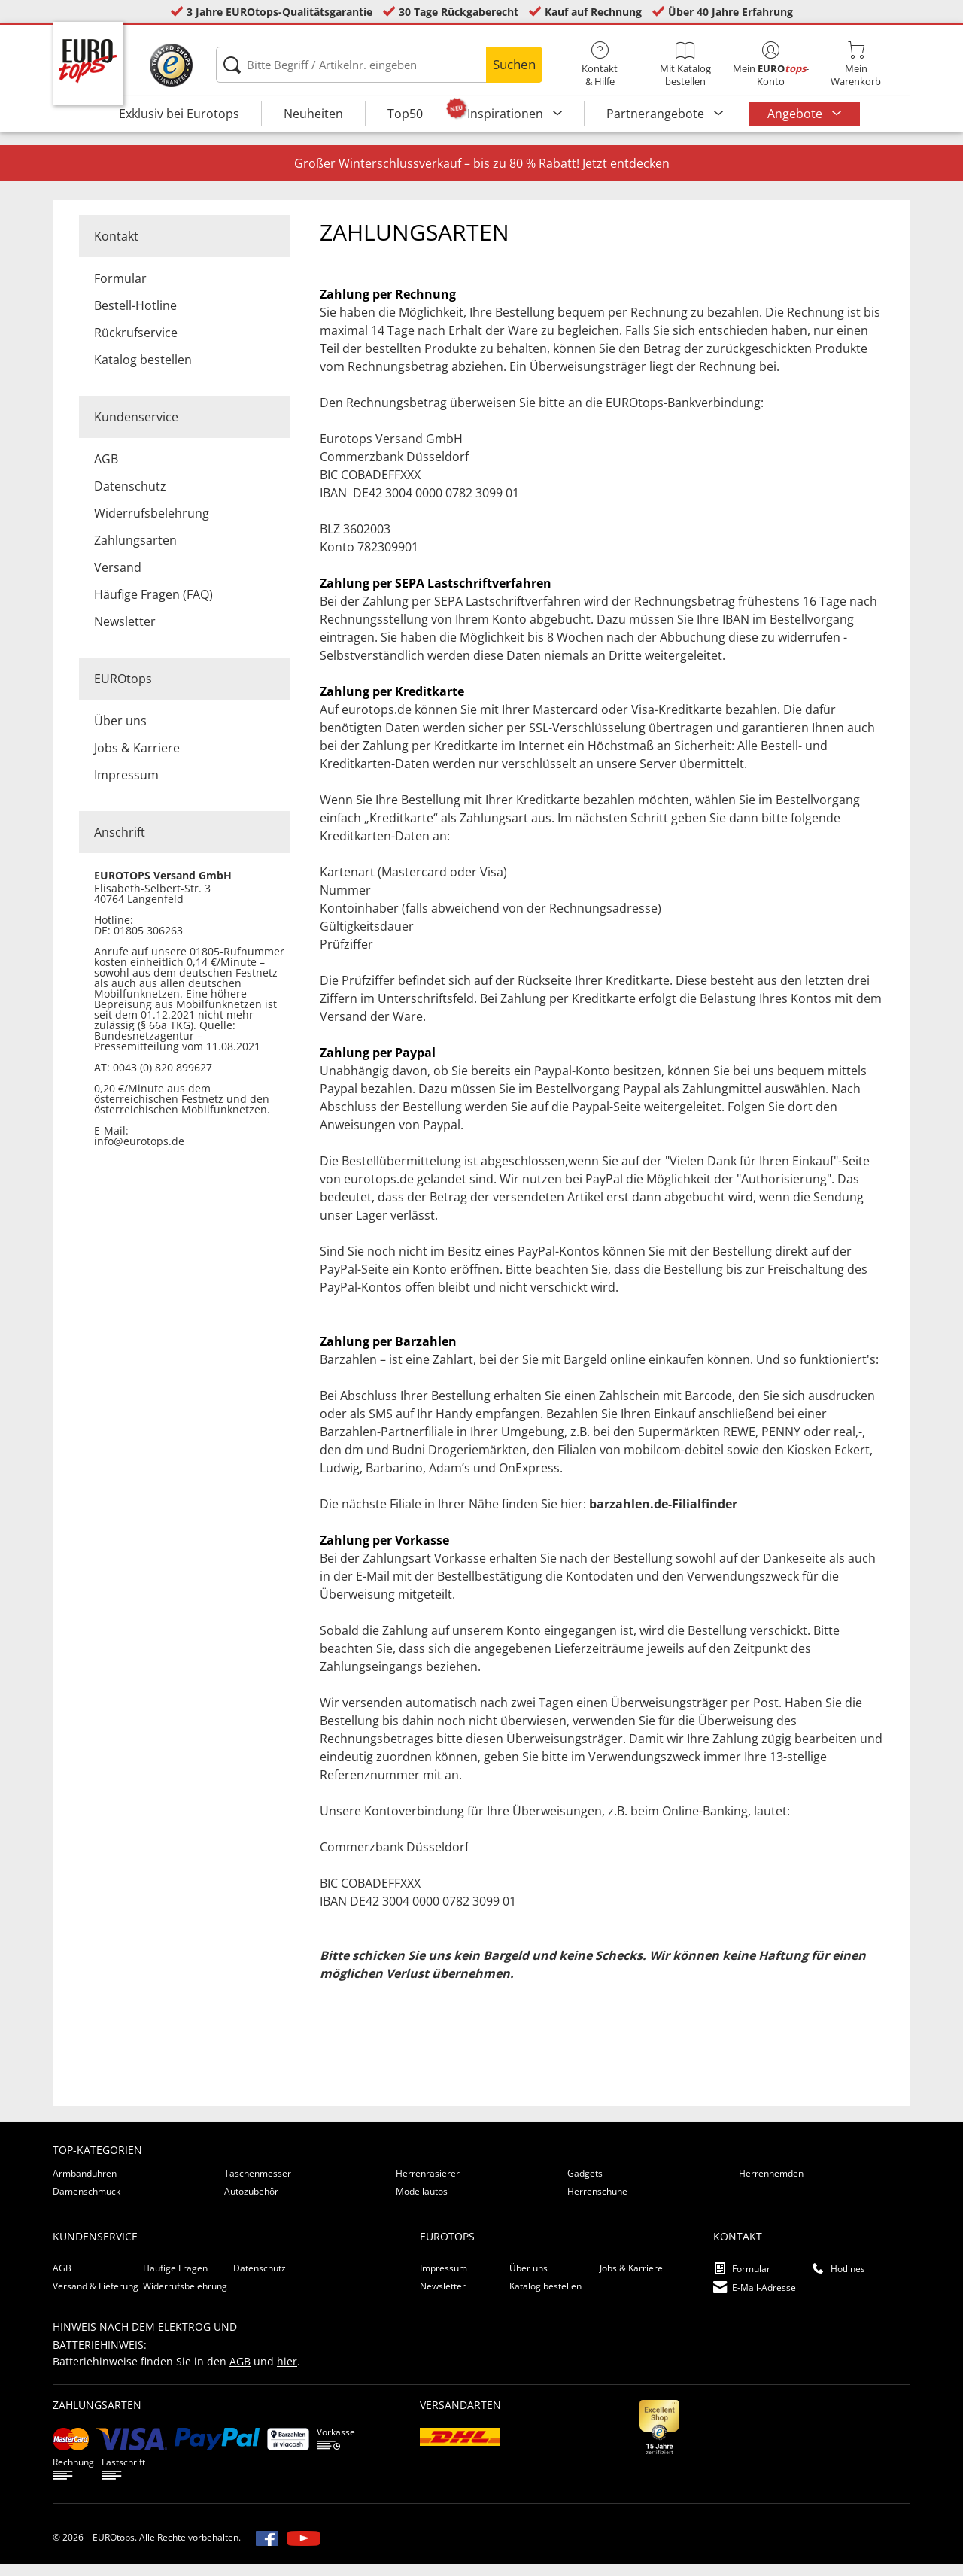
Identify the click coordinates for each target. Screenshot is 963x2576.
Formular (120, 290)
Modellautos (422, 2203)
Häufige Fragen (175, 2280)
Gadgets (585, 2185)
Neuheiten (313, 113)
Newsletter (125, 633)
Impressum (126, 787)
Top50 (405, 113)
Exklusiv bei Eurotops (179, 113)
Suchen (514, 64)
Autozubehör (251, 2203)
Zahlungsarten (135, 552)
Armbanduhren (85, 2185)
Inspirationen (506, 113)
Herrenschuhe (597, 2203)
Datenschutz (130, 498)
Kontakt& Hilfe (600, 64)
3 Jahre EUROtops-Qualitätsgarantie (279, 12)
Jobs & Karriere (137, 760)
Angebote (796, 113)
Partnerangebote (656, 113)
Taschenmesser (257, 2185)
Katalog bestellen (143, 371)
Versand (117, 579)
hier (287, 2373)
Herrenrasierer (428, 2185)
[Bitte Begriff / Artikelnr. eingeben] (379, 65)
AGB (106, 471)
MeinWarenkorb (856, 64)
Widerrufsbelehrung (151, 525)
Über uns (120, 732)
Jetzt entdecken (626, 174)
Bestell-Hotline (135, 317)
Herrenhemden (771, 2185)
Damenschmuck (86, 2203)
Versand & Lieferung (95, 2298)
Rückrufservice (136, 344)
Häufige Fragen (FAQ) (153, 606)
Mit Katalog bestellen (685, 64)
